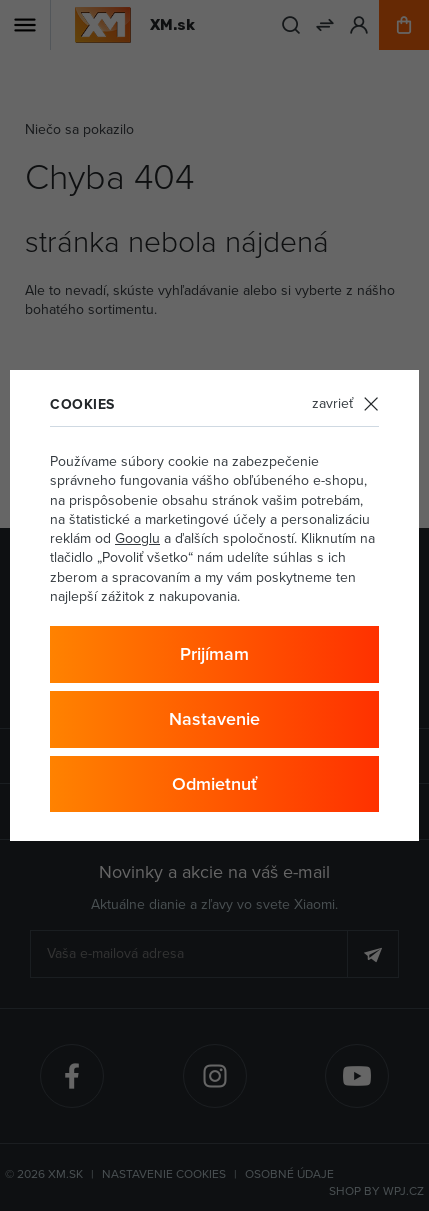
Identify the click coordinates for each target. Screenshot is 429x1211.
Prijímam (214, 653)
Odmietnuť (214, 783)
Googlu (137, 538)
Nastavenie (214, 718)
